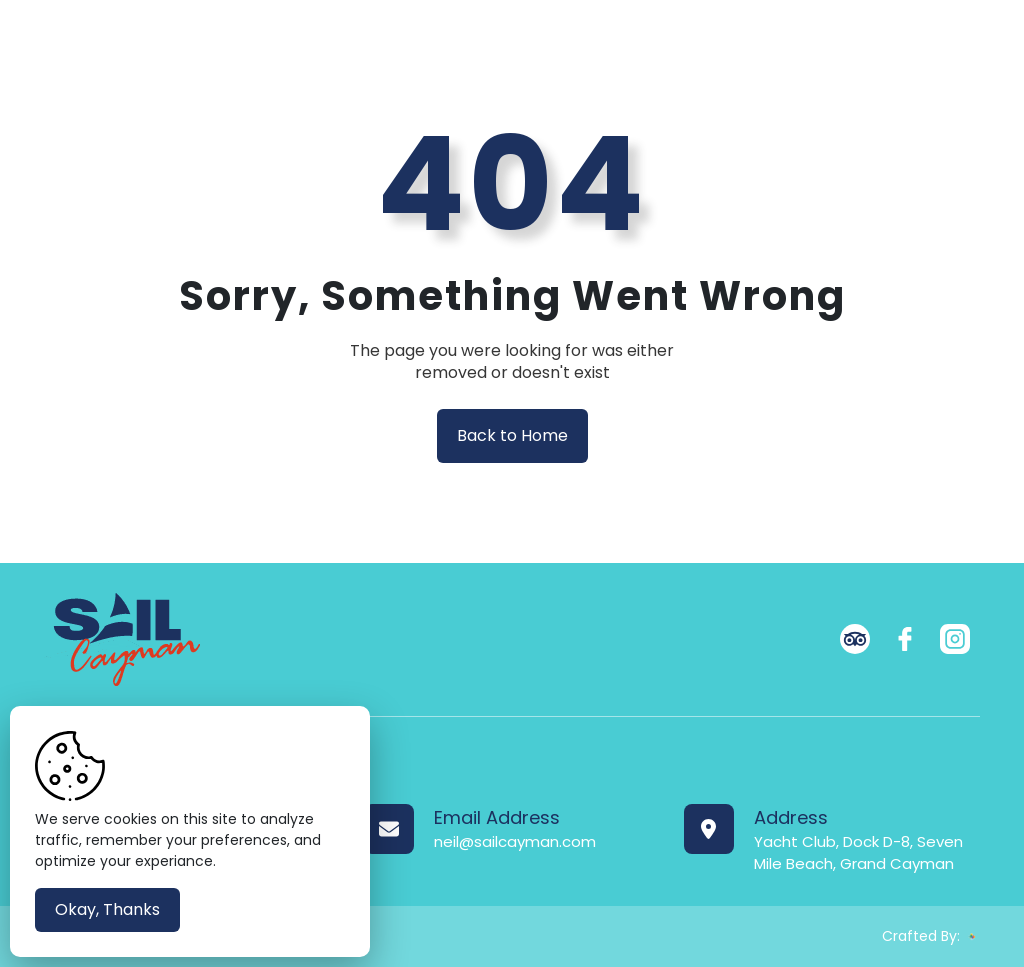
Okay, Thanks (107, 909)
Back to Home (512, 435)
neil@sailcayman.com (515, 841)
